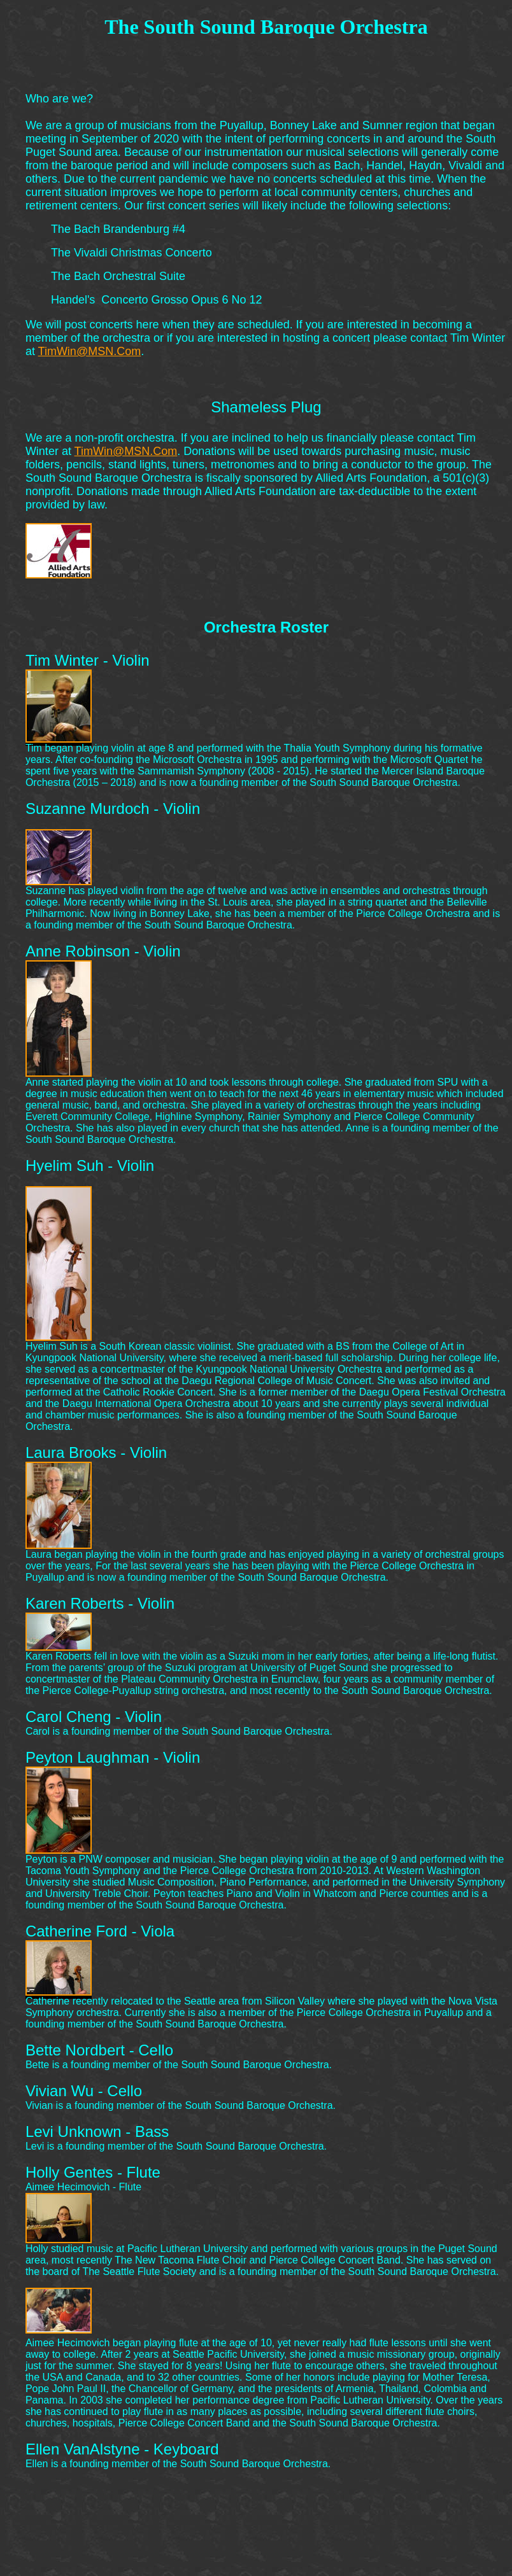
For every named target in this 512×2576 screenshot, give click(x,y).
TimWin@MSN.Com (89, 351)
